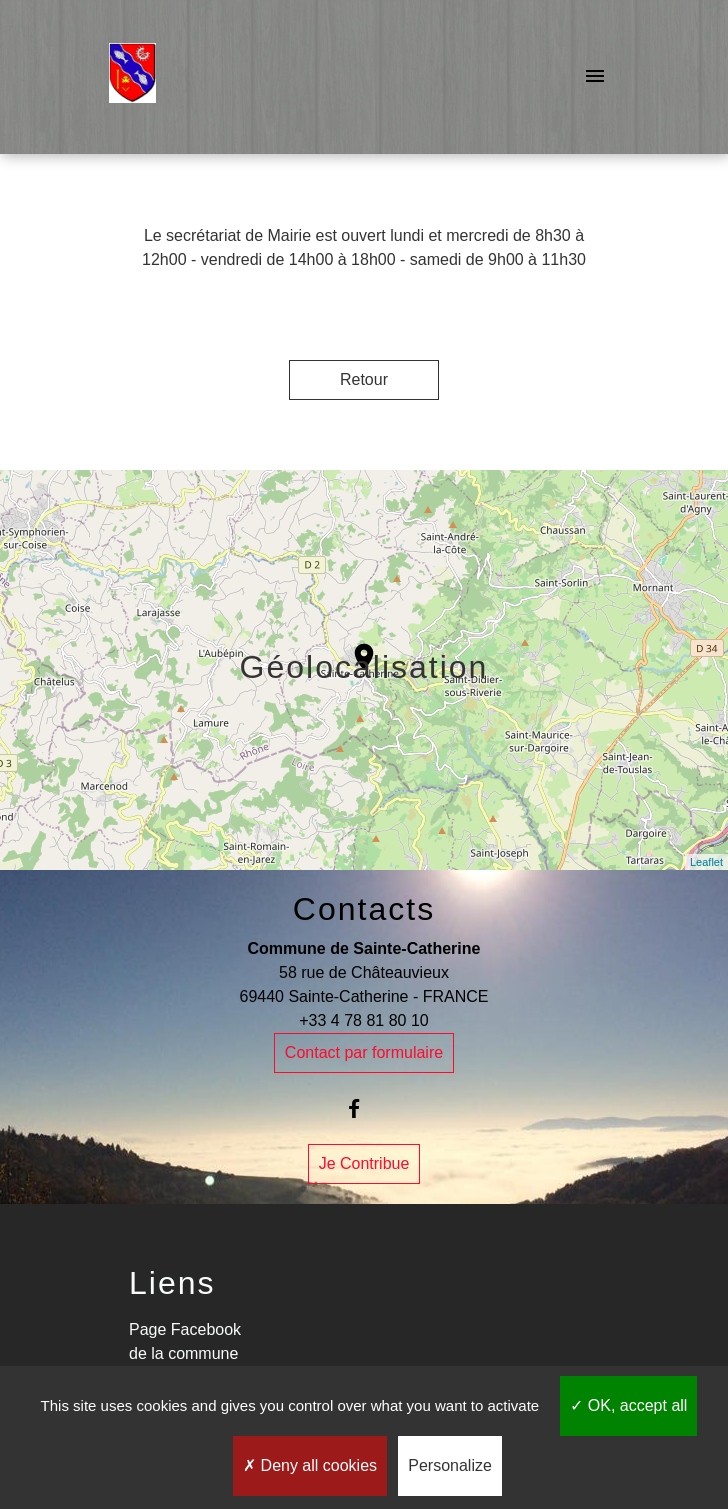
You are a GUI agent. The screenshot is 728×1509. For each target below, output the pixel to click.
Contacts (364, 909)
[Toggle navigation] (595, 77)
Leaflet (706, 862)
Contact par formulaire (364, 1052)
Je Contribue (364, 1163)
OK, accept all (628, 1405)
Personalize (450, 1465)
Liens (172, 1283)
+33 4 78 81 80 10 (363, 1020)
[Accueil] (132, 77)
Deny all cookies (310, 1465)
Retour (364, 379)
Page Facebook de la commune (185, 1341)
